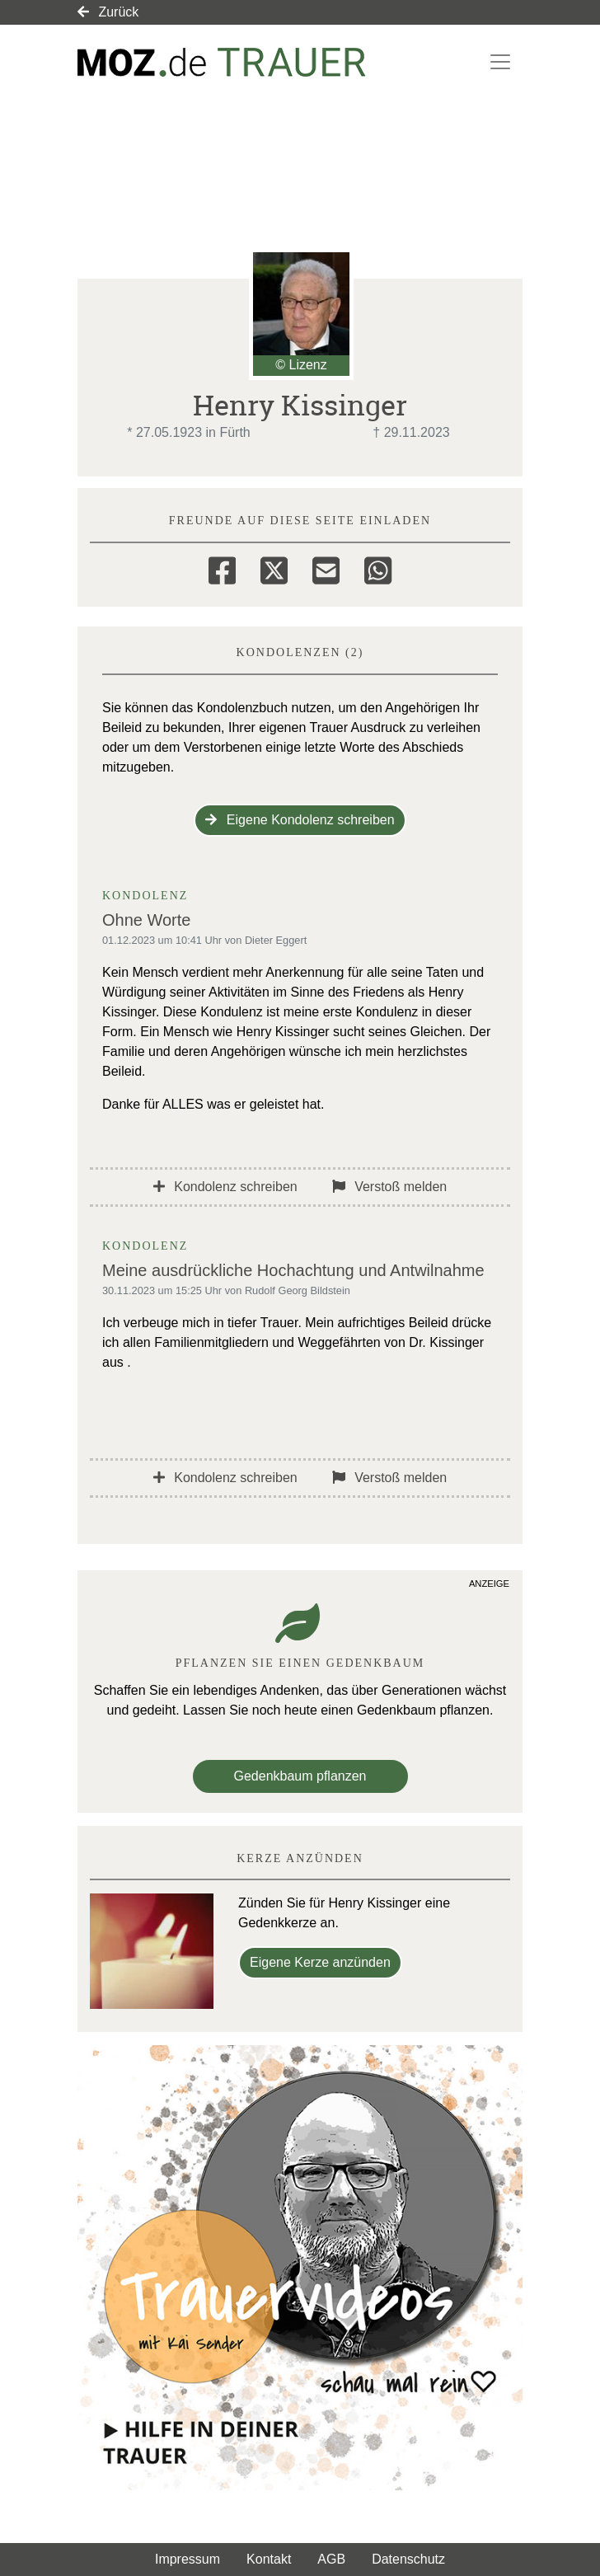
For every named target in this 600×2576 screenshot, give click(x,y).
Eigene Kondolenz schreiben (299, 820)
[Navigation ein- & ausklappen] (500, 61)
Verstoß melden (390, 1187)
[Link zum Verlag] (221, 62)
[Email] (326, 568)
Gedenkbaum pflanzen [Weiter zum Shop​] (300, 1776)
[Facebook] (222, 568)
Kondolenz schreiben (225, 1187)
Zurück (107, 12)
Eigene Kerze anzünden (320, 1962)
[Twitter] (274, 568)
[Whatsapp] (377, 568)
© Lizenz (300, 365)
